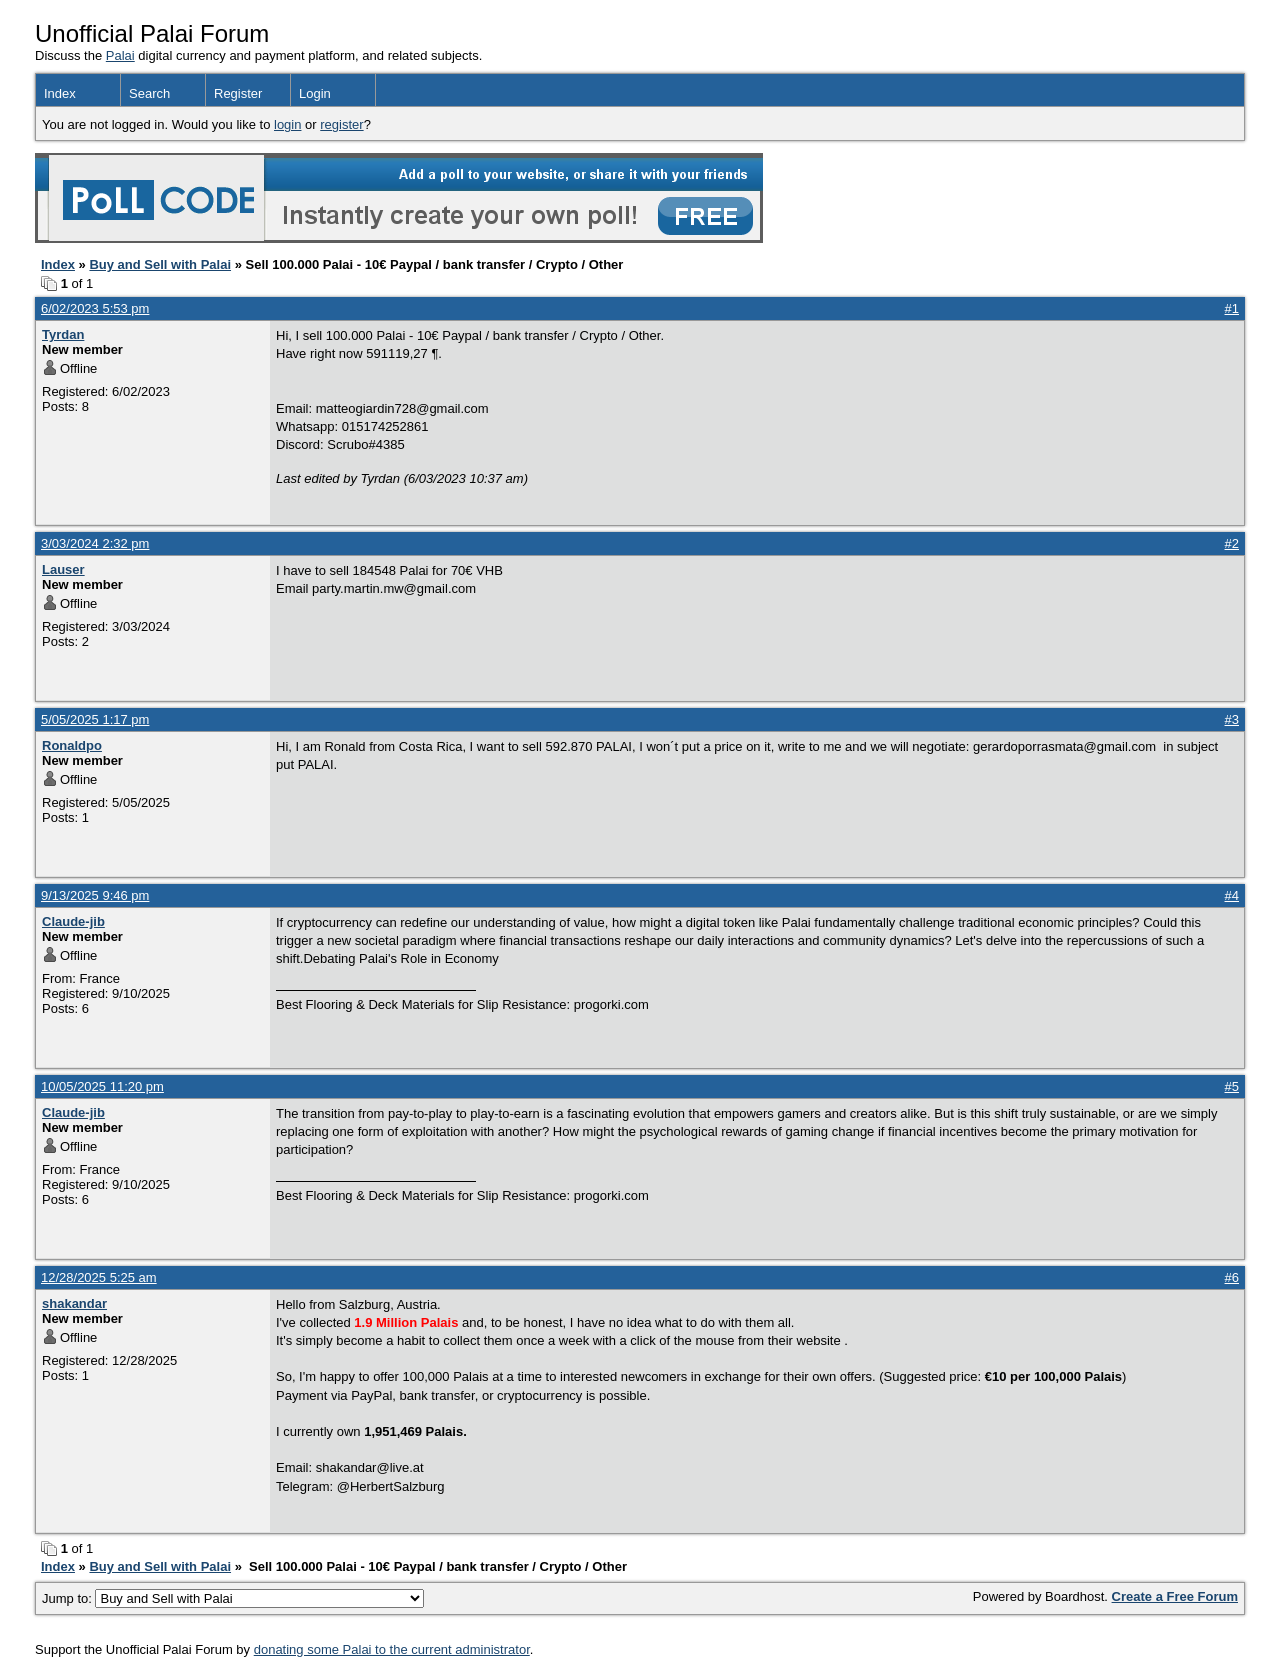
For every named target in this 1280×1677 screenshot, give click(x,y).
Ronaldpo (72, 745)
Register (238, 93)
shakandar (74, 1303)
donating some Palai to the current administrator (392, 1649)
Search (149, 93)
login (287, 124)
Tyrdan (63, 334)
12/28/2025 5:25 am (99, 1277)
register (341, 124)
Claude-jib (73, 921)
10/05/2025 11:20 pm (102, 1086)
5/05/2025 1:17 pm (95, 719)
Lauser (63, 569)
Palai (120, 55)
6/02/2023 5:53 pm (95, 308)
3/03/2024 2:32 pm (95, 543)
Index (60, 93)
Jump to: (233, 1598)
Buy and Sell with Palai (160, 264)
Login (315, 93)
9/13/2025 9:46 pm (95, 895)
